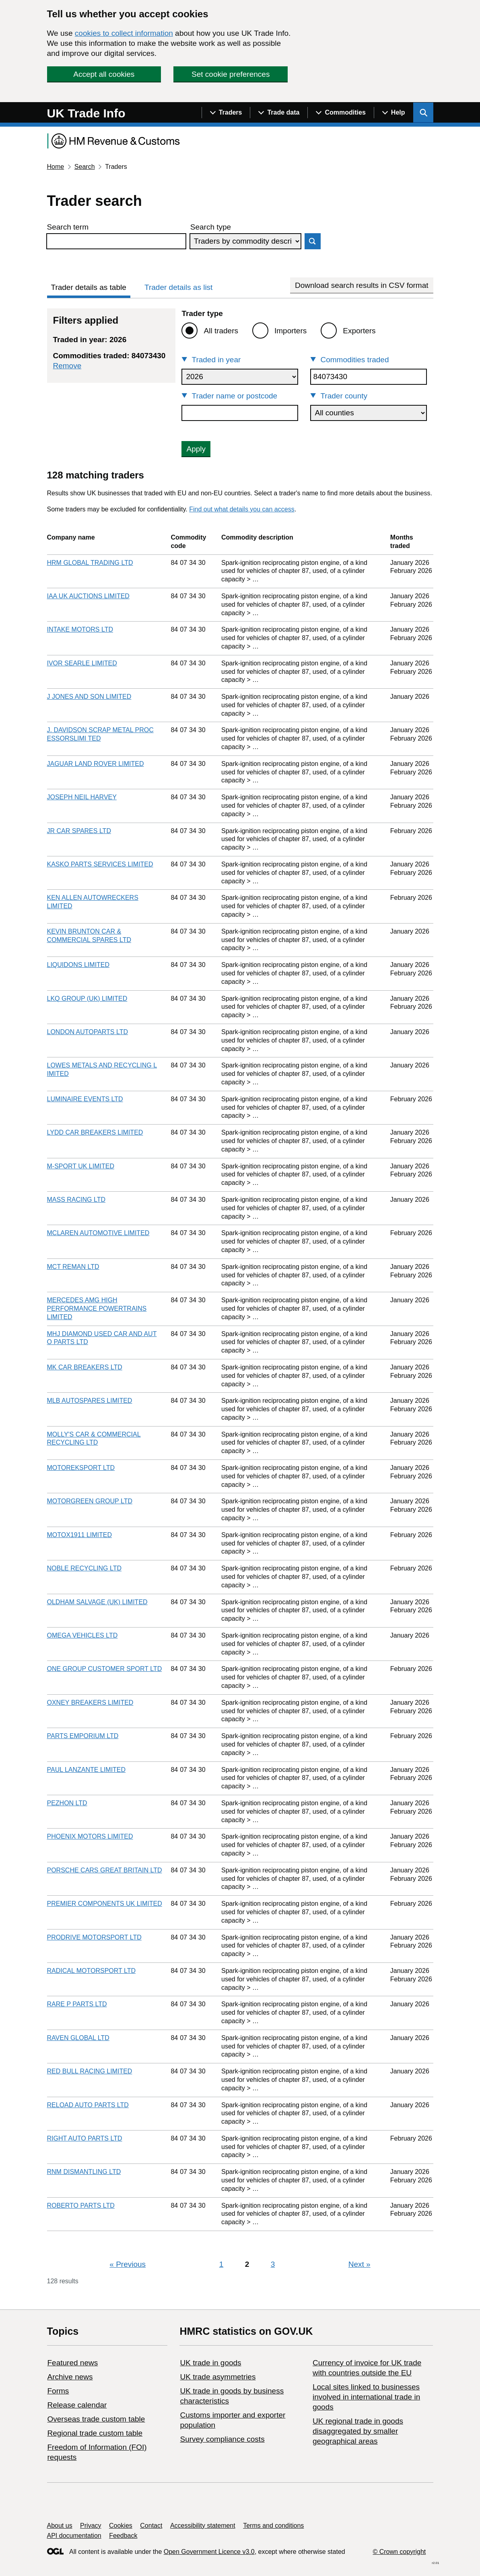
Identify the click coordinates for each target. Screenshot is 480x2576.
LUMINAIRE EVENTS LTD (85, 1099)
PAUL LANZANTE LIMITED (86, 1769)
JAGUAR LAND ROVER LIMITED (95, 763)
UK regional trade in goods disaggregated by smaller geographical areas (358, 2431)
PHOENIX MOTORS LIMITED (90, 1836)
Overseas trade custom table (96, 2419)
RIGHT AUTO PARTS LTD (84, 2138)
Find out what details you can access (241, 509)
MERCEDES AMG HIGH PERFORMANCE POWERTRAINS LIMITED (97, 1308)
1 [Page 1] (221, 2264)
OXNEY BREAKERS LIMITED (90, 1702)
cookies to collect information (124, 33)
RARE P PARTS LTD (77, 2004)
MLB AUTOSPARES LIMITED (89, 1400)
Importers (290, 330)
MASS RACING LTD (76, 1199)
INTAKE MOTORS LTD (80, 629)
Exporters (359, 330)
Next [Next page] (359, 2264)
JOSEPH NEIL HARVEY (82, 797)
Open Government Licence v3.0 (209, 2551)
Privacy (90, 2525)
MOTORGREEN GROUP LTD (89, 1501)
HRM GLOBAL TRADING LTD (90, 562)
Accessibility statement (202, 2525)
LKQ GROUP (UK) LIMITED (87, 998)
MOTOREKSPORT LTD (81, 1467)
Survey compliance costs (222, 2439)
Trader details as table (88, 287)
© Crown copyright (399, 2551)
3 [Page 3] (273, 2264)
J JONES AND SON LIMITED (89, 696)
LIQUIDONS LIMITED (78, 964)
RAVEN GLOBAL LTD (78, 2037)
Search (84, 166)
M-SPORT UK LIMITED (80, 1166)
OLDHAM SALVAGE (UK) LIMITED (97, 1602)
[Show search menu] (423, 113)
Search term (68, 227)
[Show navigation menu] (226, 113)
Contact (151, 2525)
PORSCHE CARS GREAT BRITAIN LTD (104, 1870)
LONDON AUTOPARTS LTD (87, 1031)
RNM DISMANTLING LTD (84, 2171)
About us (59, 2525)
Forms (58, 2391)
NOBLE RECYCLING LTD (84, 1568)
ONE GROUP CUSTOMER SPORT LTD (104, 1668)
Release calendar (77, 2405)
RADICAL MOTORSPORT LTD (91, 1970)
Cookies (120, 2525)
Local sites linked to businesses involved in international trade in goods (366, 2397)
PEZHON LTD (67, 1803)
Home (55, 166)
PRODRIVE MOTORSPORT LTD (94, 1937)
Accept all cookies (103, 74)
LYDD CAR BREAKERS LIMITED (95, 1132)
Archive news (70, 2377)
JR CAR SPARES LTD (79, 830)
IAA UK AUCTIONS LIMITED (88, 596)
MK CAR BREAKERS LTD (84, 1367)
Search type (210, 227)
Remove (67, 365)
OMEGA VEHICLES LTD (82, 1635)
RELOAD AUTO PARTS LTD (88, 2105)
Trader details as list (178, 287)
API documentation (74, 2535)
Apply (196, 449)
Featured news (72, 2362)
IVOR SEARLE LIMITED (82, 663)
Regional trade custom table (95, 2433)
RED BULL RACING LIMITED (89, 2071)
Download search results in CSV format (361, 285)
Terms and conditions (273, 2525)
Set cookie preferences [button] (231, 74)
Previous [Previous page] (127, 2264)
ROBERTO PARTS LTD (81, 2205)
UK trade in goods (210, 2362)
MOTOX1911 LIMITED (79, 1534)
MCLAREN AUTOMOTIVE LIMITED (98, 1233)
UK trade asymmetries (217, 2377)
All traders (221, 330)
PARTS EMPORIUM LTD (83, 1735)
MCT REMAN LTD (73, 1266)
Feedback (123, 2535)
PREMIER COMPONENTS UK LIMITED (104, 1903)
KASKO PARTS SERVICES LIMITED (100, 864)
